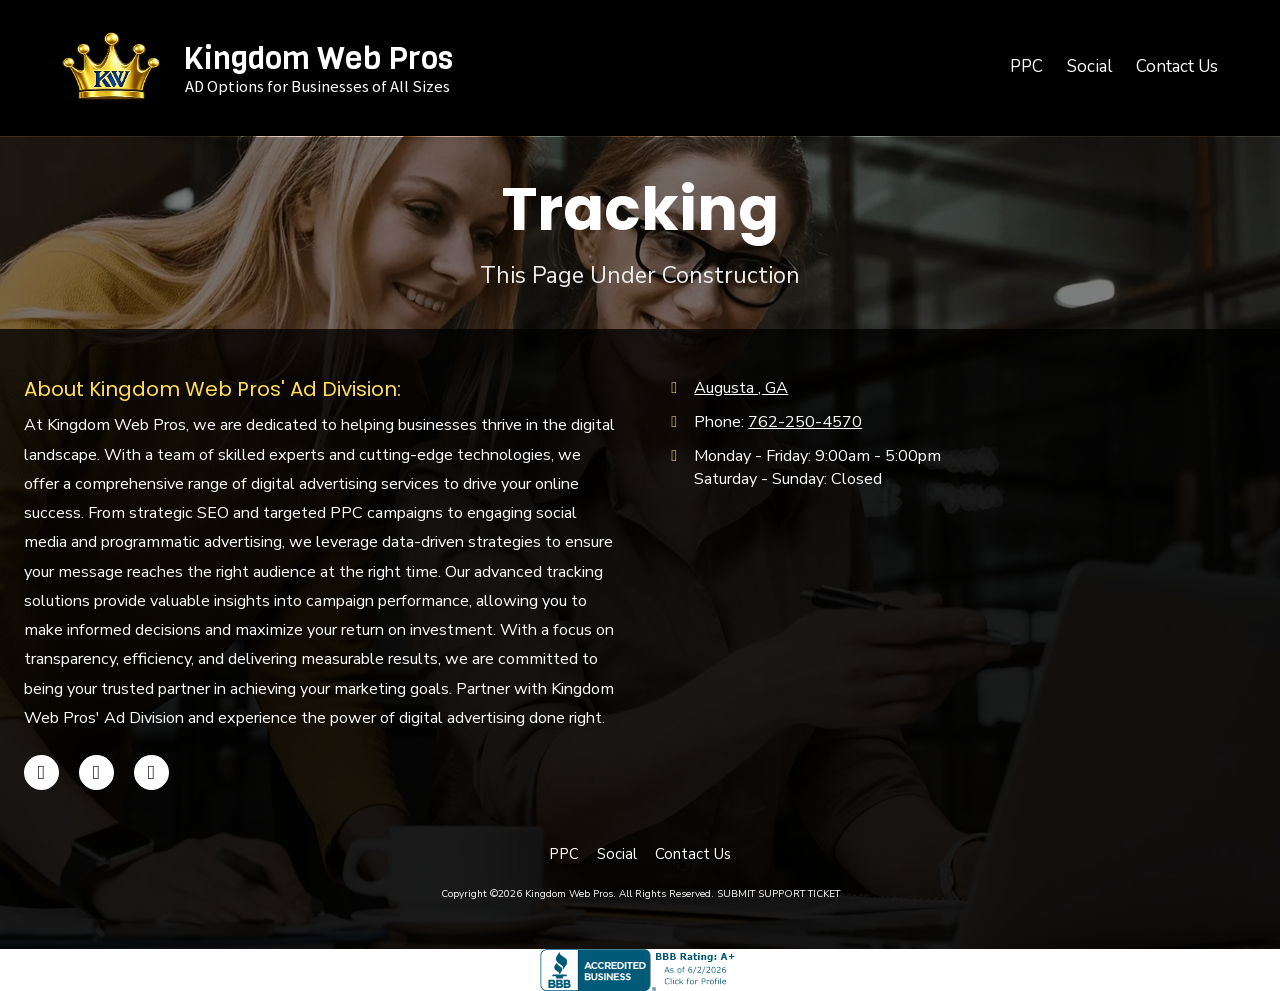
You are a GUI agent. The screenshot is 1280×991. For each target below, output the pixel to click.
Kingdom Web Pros (318, 58)
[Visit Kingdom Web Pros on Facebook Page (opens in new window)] (41, 772)
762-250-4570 (805, 422)
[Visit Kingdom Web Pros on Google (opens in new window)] (96, 772)
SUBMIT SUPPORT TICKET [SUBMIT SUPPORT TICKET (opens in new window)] (778, 894)
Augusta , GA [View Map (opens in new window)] (741, 388)
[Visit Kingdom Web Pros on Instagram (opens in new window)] (151, 772)
